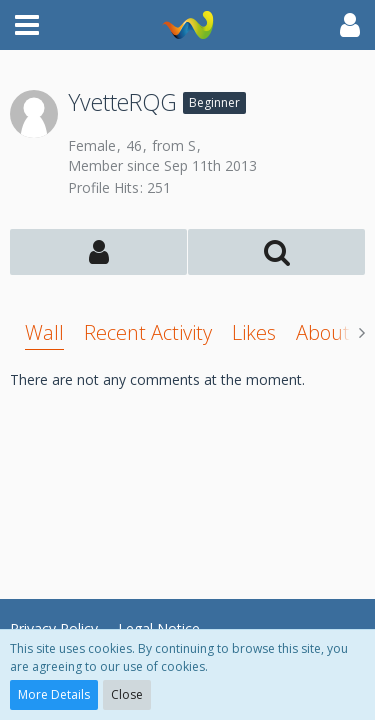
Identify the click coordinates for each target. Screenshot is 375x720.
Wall (44, 332)
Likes (254, 332)
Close (127, 694)
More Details (54, 694)
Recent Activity (148, 332)
